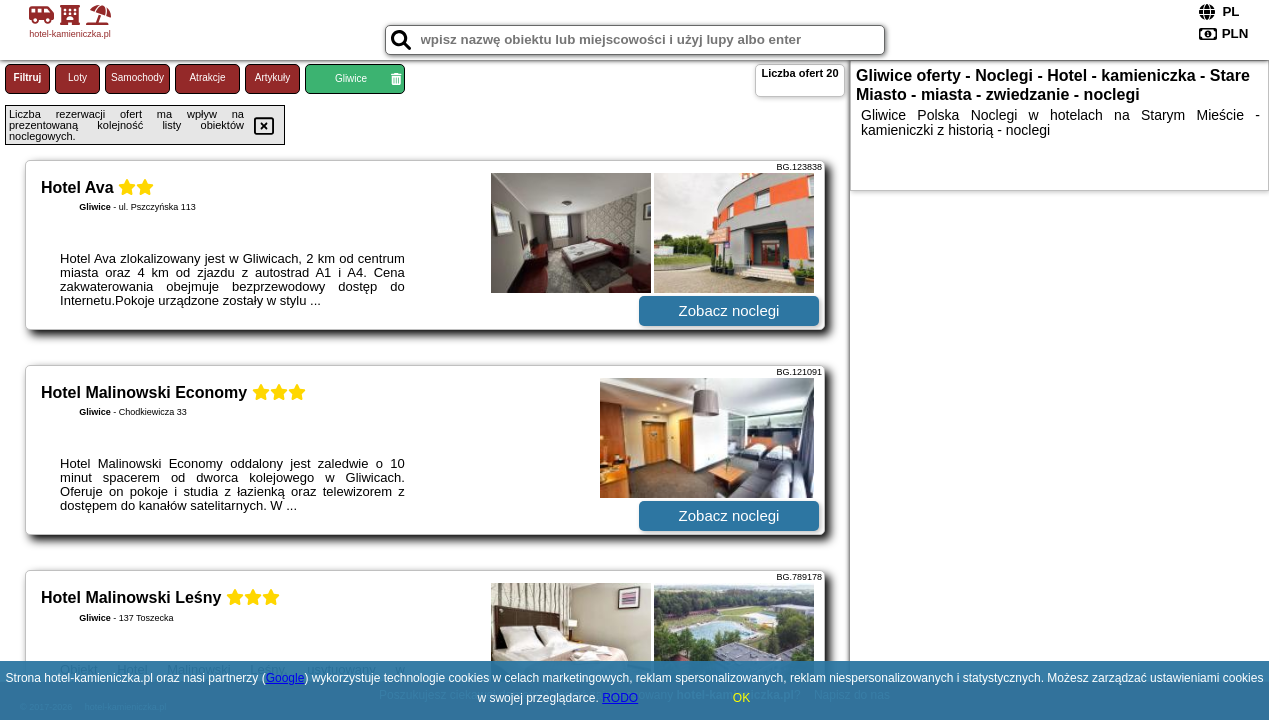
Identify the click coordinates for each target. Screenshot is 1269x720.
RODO (620, 698)
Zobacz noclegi (729, 310)
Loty (77, 77)
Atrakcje (207, 77)
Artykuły (273, 77)
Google (285, 678)
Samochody (137, 77)
